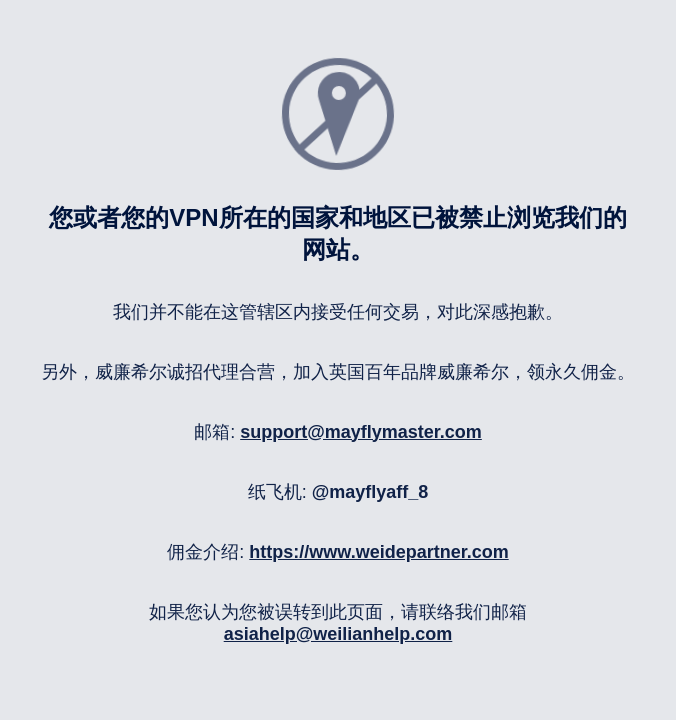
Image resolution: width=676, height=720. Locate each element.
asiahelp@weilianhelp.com (338, 634)
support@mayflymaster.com (361, 432)
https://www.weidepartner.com (378, 552)
